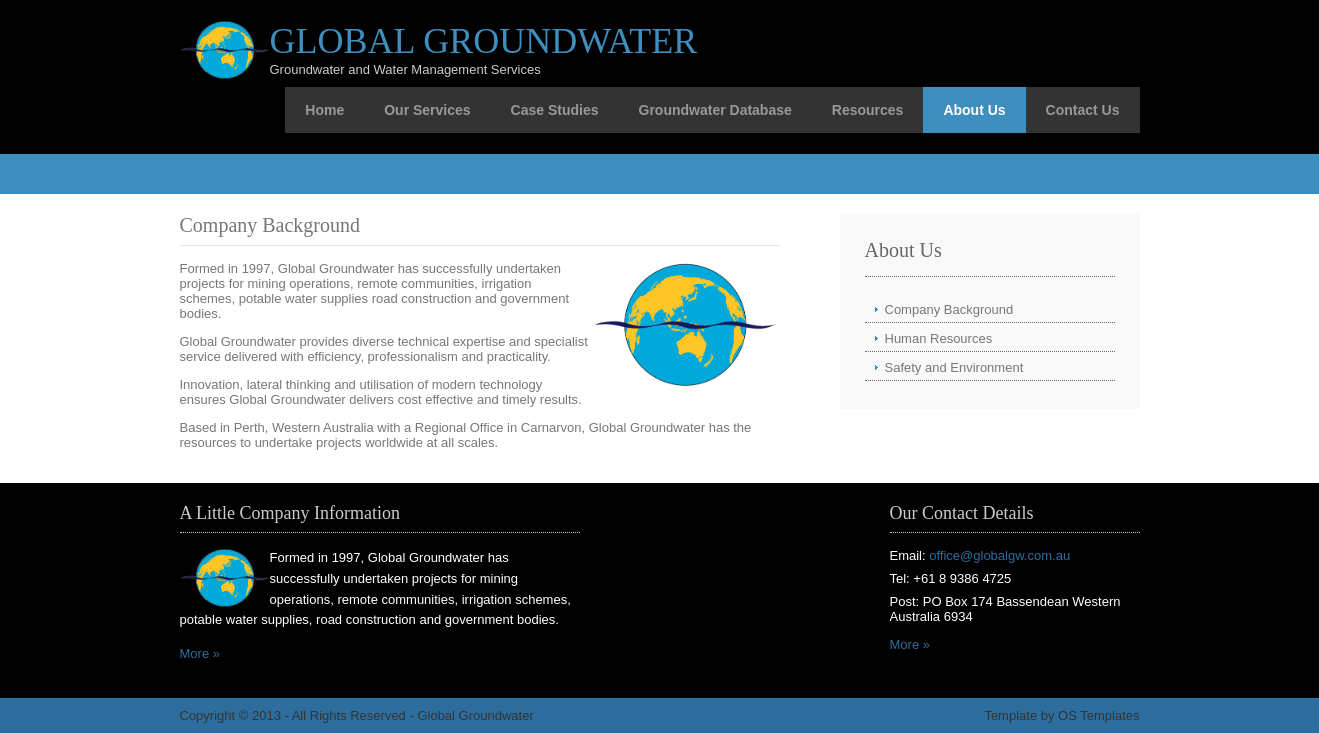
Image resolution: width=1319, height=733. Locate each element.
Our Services (427, 110)
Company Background (949, 309)
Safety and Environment (954, 367)
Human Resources (939, 338)
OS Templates (1098, 715)
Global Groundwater (484, 41)
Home (324, 110)
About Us (974, 110)
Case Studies (555, 110)
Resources (868, 110)
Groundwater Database (715, 110)
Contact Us (1083, 110)
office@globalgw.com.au (999, 555)
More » (200, 653)
